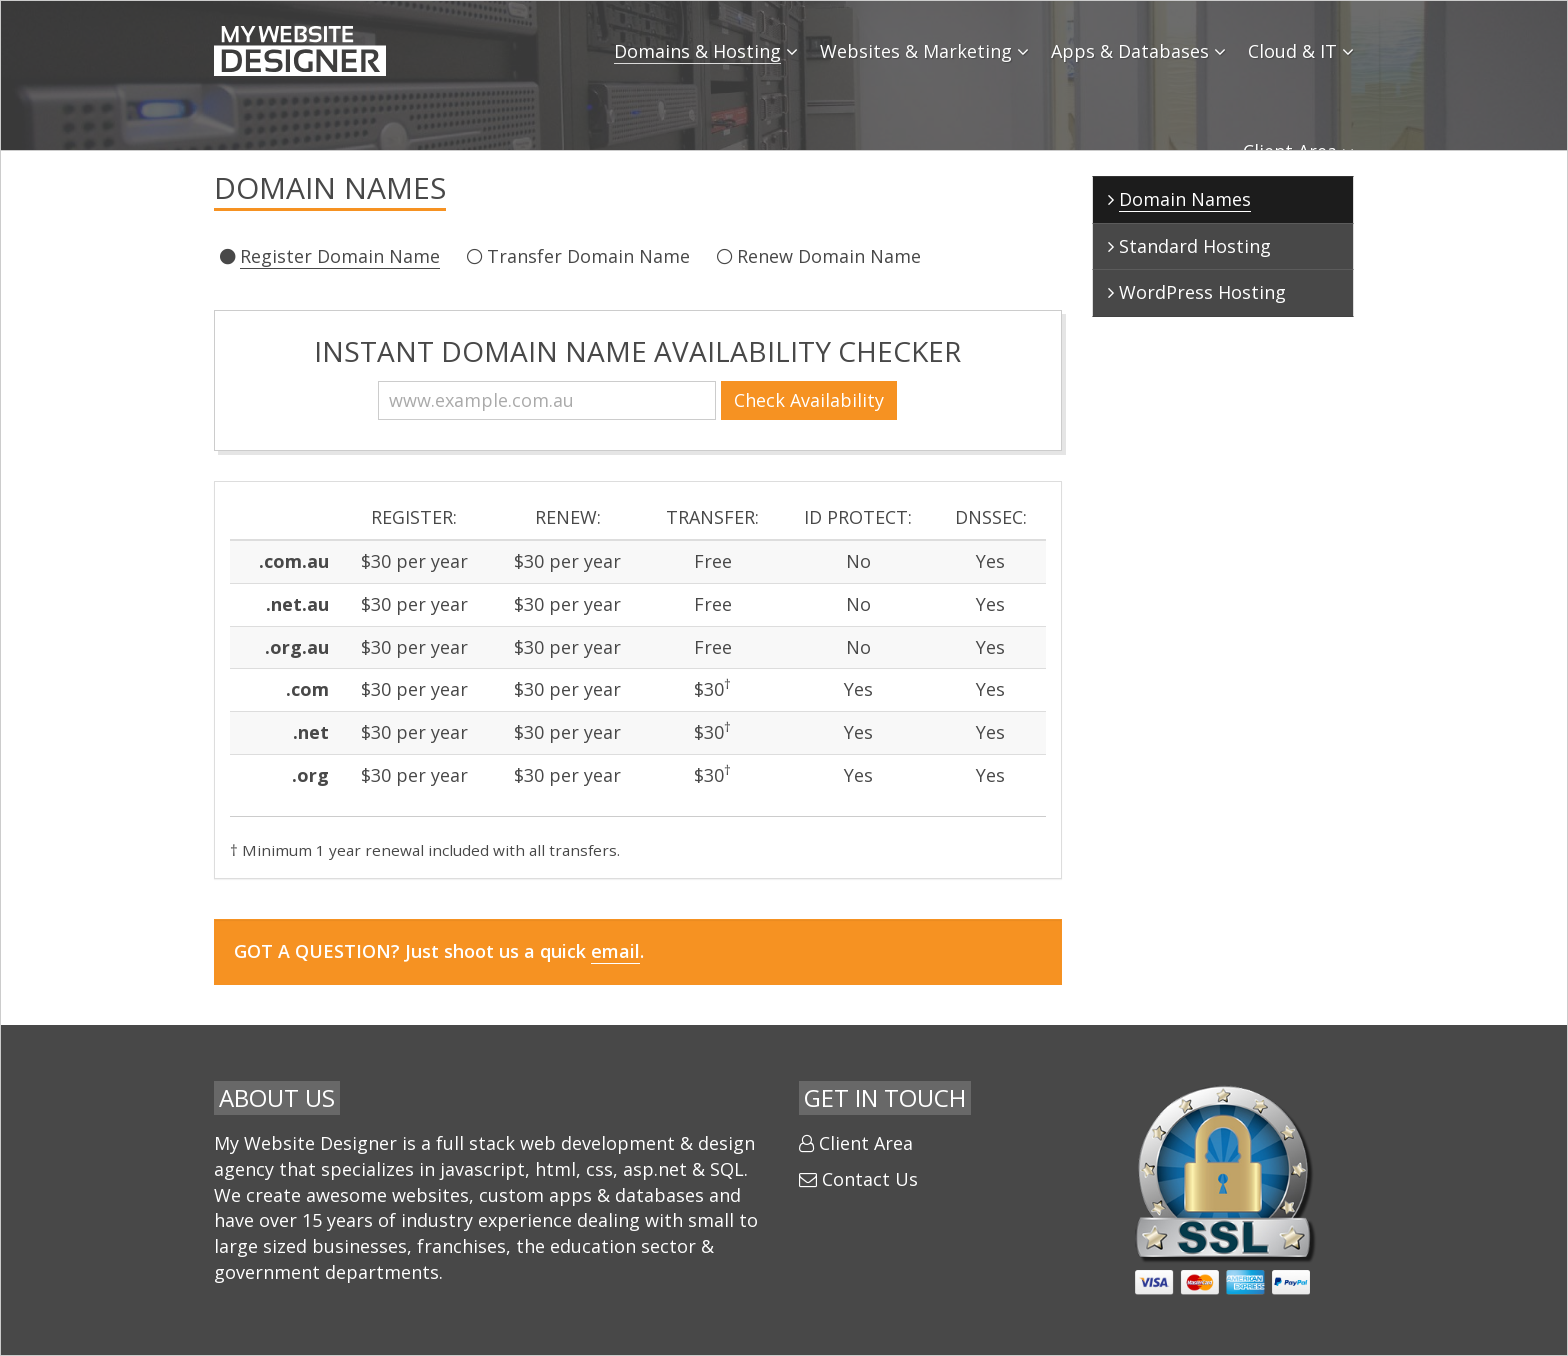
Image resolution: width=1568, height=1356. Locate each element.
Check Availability (826, 400)
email (615, 951)
